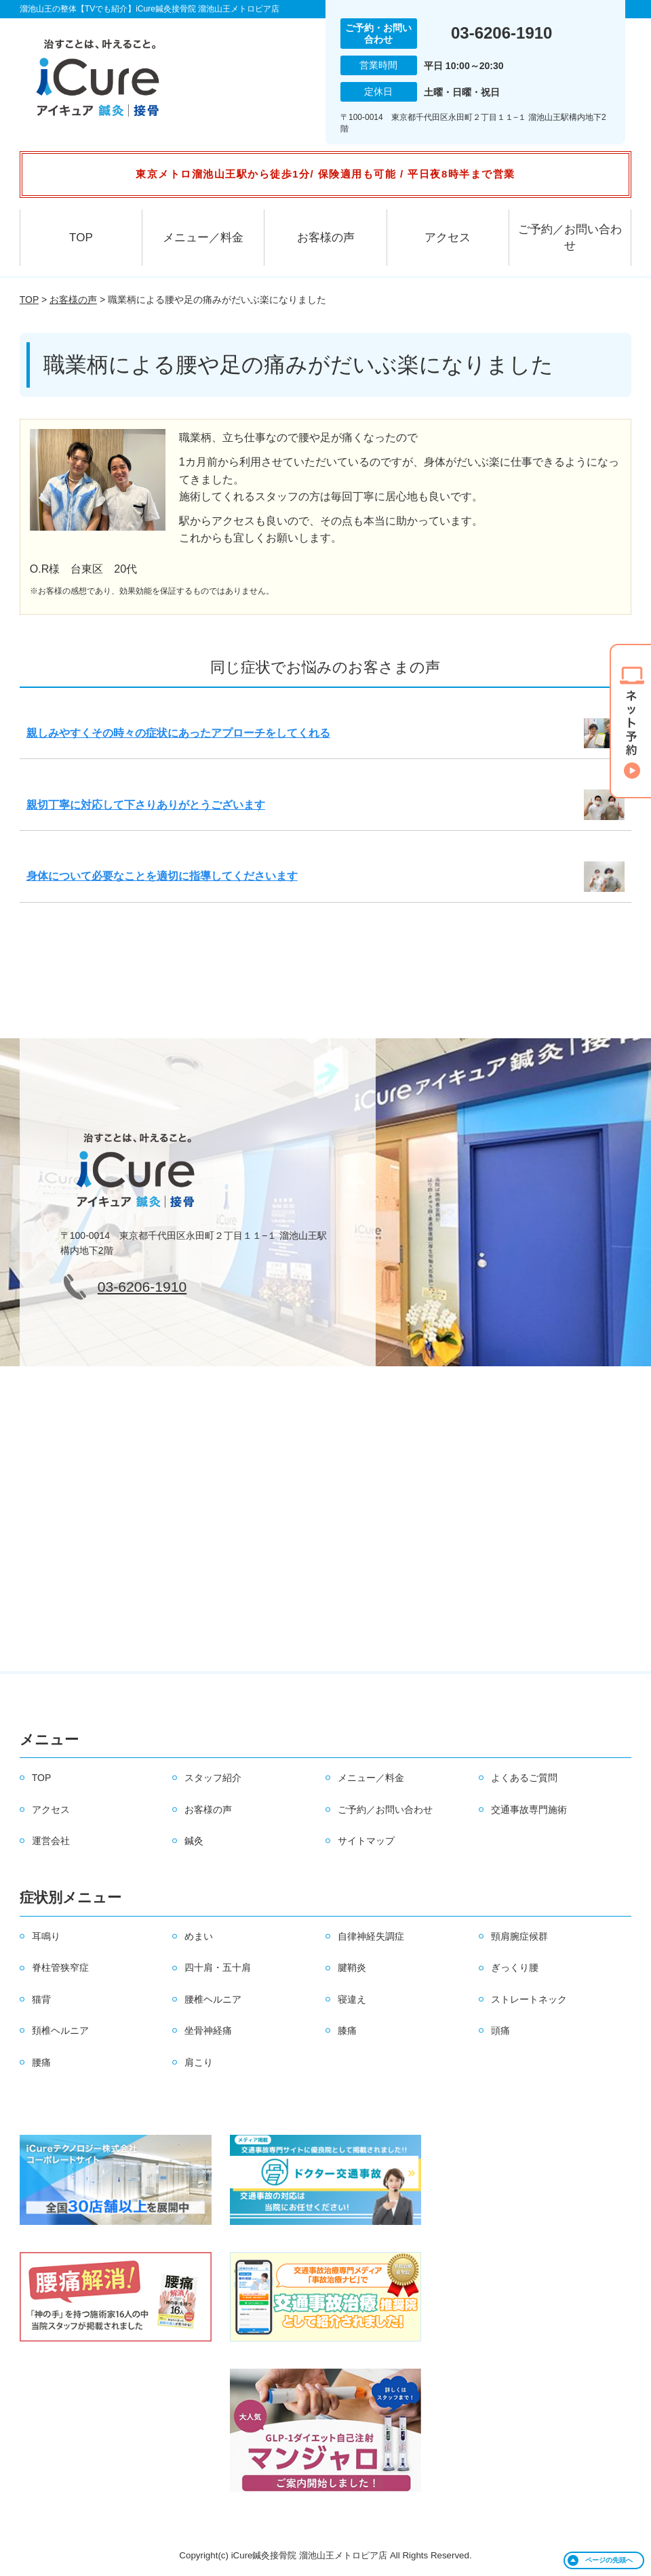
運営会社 (51, 1840)
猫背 (41, 1999)
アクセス (448, 237)
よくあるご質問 (524, 1777)
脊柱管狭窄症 (60, 1967)
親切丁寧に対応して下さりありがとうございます (145, 805)
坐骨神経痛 (208, 2030)
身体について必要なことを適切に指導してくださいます (162, 876)
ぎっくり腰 (514, 1967)
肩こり (198, 2062)
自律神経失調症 (371, 1936)
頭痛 (500, 2030)
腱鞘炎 (352, 1967)
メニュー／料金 (203, 237)
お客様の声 (326, 237)
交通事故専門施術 (529, 1809)
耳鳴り (46, 1936)
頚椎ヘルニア (60, 2030)
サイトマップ (366, 1840)
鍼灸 (193, 1840)
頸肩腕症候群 (519, 1936)
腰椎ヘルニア (212, 1999)
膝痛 (347, 2030)
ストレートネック (529, 1999)
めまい (198, 1936)
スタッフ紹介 (212, 1777)
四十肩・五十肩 (217, 1967)
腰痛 (41, 2062)
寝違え (352, 1999)
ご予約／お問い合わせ (570, 237)
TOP (81, 237)
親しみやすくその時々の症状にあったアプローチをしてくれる (178, 733)
